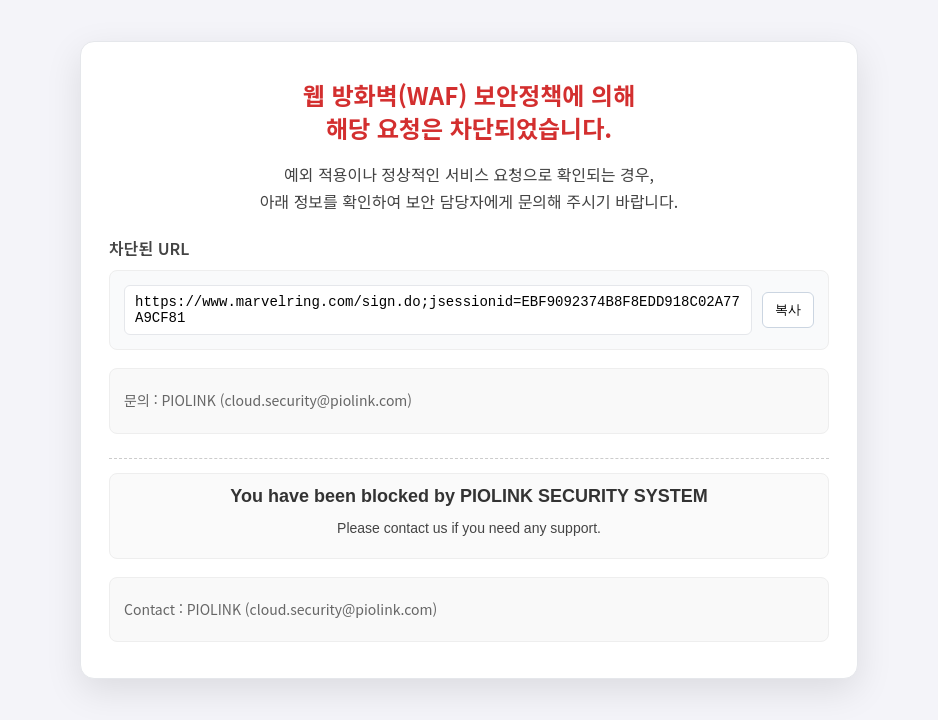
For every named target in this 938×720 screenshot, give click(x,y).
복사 (788, 309)
